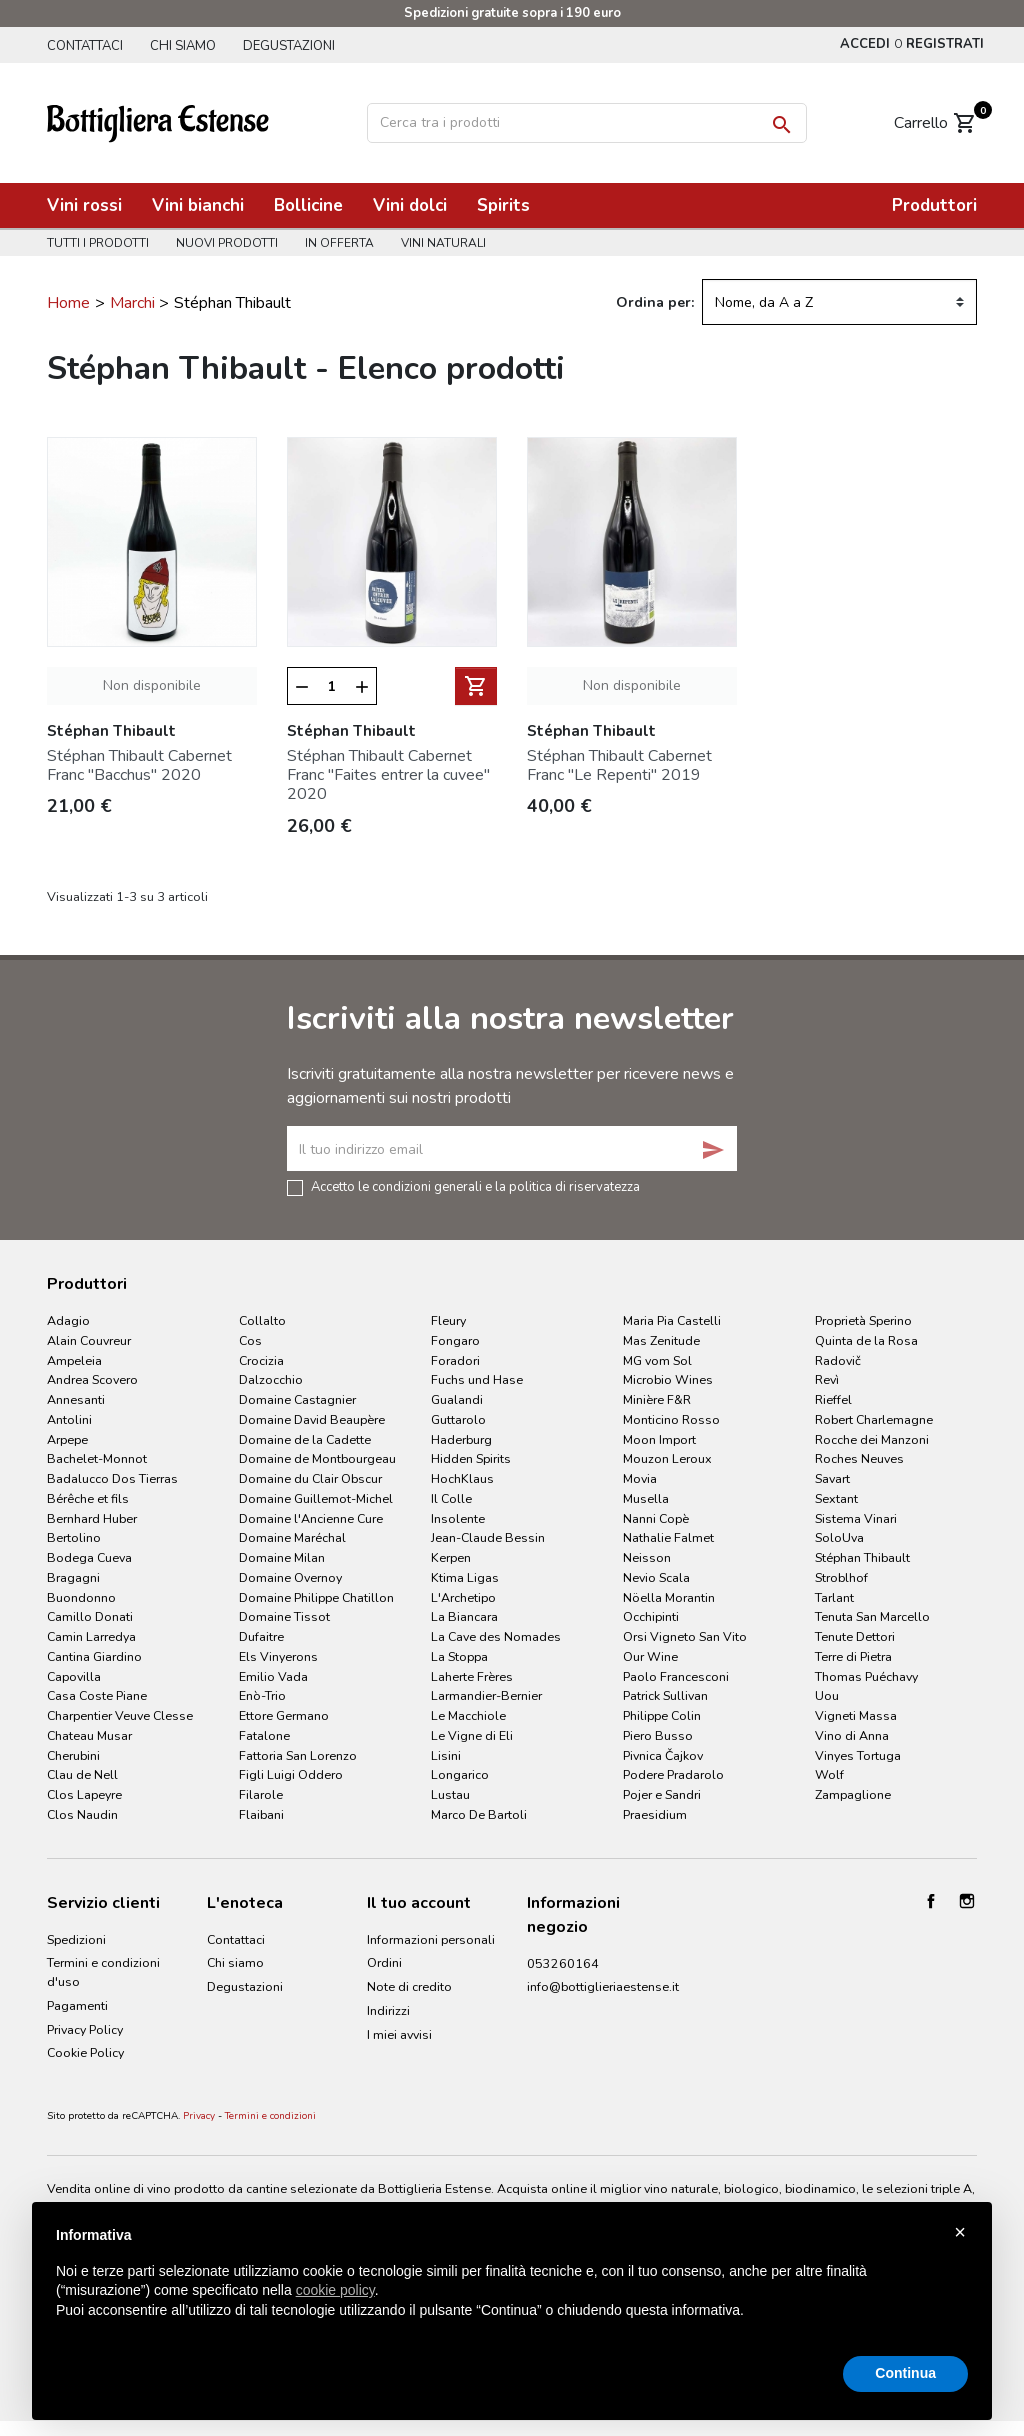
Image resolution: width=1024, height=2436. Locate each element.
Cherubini (73, 1755)
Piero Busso (658, 1735)
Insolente (458, 1518)
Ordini (384, 1962)
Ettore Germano (284, 1715)
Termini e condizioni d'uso (103, 1972)
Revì (827, 1379)
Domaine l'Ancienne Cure (311, 1518)
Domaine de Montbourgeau (317, 1458)
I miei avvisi (399, 2034)
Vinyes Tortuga (858, 1755)
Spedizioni (76, 1939)
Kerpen (451, 1557)
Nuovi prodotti (227, 243)
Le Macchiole (468, 1715)
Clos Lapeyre (84, 1794)
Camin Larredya (91, 1636)
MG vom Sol (657, 1360)
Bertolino (74, 1537)
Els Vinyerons (278, 1656)
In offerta (339, 243)
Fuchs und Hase (477, 1379)
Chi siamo (183, 46)
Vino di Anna (852, 1735)
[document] (512, 2289)
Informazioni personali (431, 1939)
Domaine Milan (282, 1557)
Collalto (262, 1320)
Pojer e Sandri (662, 1794)
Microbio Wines (668, 1379)
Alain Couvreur (89, 1340)
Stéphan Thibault (862, 1557)
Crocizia (261, 1360)
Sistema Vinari (856, 1518)
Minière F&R (657, 1399)
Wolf (829, 1774)
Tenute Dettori (855, 1636)
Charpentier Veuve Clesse (120, 1715)
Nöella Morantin (669, 1597)
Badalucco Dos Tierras (112, 1478)
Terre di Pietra (853, 1656)
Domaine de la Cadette (305, 1439)
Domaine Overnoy (290, 1577)
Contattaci (85, 46)
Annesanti (76, 1399)
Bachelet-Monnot (97, 1458)
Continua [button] (905, 2373)
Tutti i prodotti (98, 243)
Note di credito (409, 1986)
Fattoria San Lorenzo (298, 1755)
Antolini (69, 1419)
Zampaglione (853, 1794)
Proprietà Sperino (863, 1320)
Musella (646, 1498)
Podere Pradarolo (673, 1774)
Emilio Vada (273, 1676)
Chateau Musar (89, 1735)
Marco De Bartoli (479, 1814)
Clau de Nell (82, 1774)
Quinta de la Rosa (866, 1340)
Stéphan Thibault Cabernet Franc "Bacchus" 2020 (139, 765)
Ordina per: (655, 302)
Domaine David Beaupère (312, 1419)
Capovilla (74, 1676)
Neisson (647, 1557)
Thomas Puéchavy (866, 1676)
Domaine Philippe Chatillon (316, 1597)
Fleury (448, 1320)
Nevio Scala (656, 1577)
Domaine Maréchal (292, 1537)
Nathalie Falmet (668, 1537)
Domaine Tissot (284, 1616)
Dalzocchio (271, 1379)
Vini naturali (443, 243)
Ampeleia (74, 1360)
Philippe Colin (662, 1715)
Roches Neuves (859, 1458)
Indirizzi (388, 2010)
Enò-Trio (262, 1695)
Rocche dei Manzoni (872, 1439)
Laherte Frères (472, 1676)
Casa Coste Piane (97, 1695)
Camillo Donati (90, 1616)
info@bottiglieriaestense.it (603, 1986)
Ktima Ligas (465, 1577)
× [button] (960, 2232)
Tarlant (834, 1597)
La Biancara (464, 1616)
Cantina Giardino (94, 1656)
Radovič (838, 1360)
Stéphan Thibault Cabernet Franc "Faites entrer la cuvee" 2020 (388, 775)
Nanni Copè (656, 1518)
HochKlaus (462, 1478)
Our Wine (650, 1656)
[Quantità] (332, 687)
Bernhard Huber (92, 1518)
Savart (832, 1478)
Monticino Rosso (671, 1419)
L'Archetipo (463, 1597)
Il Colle (451, 1498)
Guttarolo (458, 1419)
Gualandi (457, 1399)
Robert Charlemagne (874, 1419)
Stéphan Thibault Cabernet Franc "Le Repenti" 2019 (619, 765)
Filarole (261, 1794)
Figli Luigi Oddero (291, 1774)
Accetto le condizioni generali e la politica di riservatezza (475, 1186)
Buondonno (81, 1597)
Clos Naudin (82, 1814)
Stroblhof (841, 1577)
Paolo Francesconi (676, 1676)
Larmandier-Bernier (486, 1695)
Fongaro (455, 1340)
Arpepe (67, 1439)
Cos (250, 1340)
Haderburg (461, 1439)
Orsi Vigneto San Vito (685, 1636)
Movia (640, 1478)
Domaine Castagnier (297, 1399)
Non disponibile (152, 685)
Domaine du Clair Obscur (310, 1478)
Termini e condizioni (270, 2116)
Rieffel (833, 1399)
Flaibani (261, 1814)
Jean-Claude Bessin (488, 1537)
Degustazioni (289, 46)
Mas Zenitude (661, 1340)
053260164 (563, 1963)
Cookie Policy (85, 2052)
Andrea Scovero (92, 1379)
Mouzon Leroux (667, 1458)
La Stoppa (459, 1656)
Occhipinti (651, 1616)
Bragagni (73, 1577)
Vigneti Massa (856, 1715)
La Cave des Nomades (496, 1636)
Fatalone (264, 1735)
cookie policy (335, 2290)
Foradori (455, 1360)
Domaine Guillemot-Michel (316, 1498)
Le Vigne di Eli (472, 1735)
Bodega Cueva (89, 1557)
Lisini (446, 1755)
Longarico (460, 1774)
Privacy (199, 2116)
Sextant (836, 1498)
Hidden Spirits (471, 1458)
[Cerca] (587, 123)
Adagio (68, 1320)
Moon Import (659, 1439)
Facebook (931, 1901)
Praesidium (655, 1814)
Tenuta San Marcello (872, 1616)
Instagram (967, 1901)
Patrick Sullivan (665, 1695)
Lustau (450, 1794)
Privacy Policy (85, 2029)
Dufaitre (261, 1636)
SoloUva (839, 1537)
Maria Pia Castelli (672, 1320)
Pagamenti (77, 2005)
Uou (827, 1695)
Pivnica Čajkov (663, 1755)
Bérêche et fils (88, 1498)
